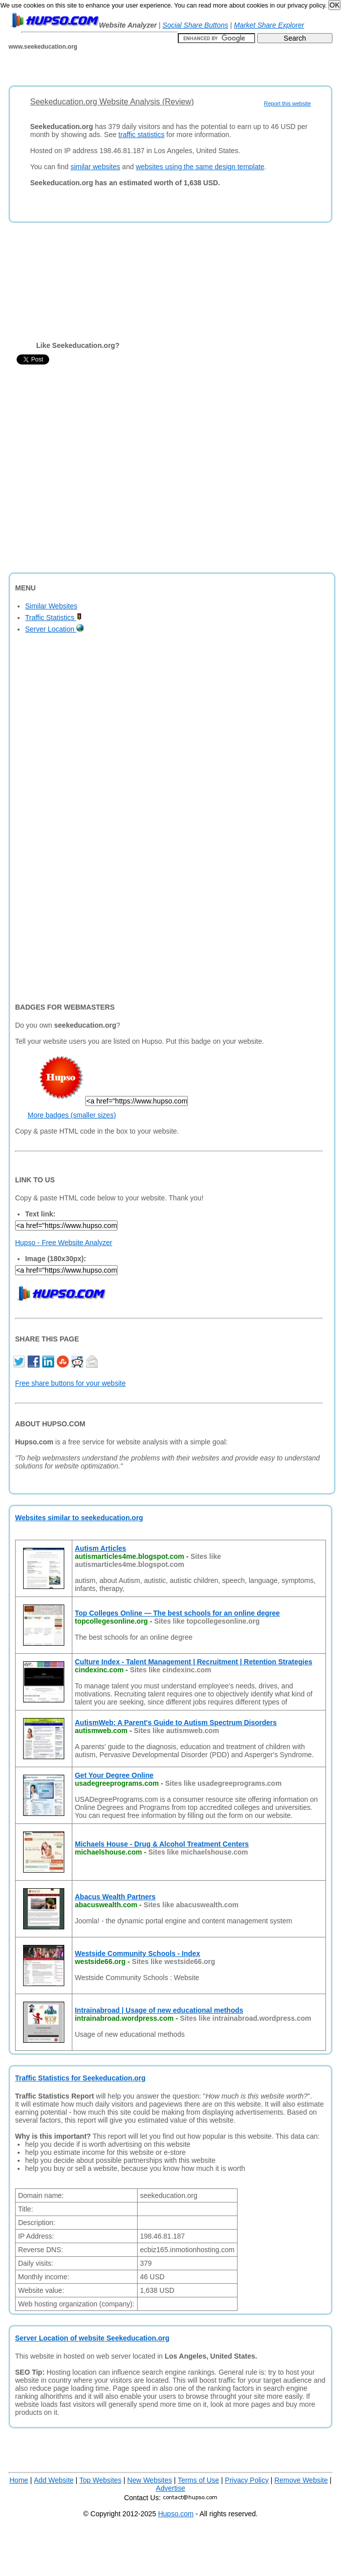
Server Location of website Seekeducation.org (92, 2338)
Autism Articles (100, 1548)
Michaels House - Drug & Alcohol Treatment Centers (162, 1844)
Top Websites (100, 2480)
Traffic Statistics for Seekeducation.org (80, 2078)
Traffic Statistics (53, 618)
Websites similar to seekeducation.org (79, 1518)
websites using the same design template (200, 167)
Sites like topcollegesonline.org (207, 1621)
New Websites (149, 2480)
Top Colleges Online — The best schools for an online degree (177, 1613)
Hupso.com (176, 2514)
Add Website (54, 2480)
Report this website (287, 103)
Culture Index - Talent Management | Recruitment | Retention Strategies (193, 1662)
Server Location (54, 629)
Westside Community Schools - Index (137, 1953)
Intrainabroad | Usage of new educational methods (159, 2010)
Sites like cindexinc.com (170, 1670)
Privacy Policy (247, 2480)
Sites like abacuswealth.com (191, 1905)
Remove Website (300, 2480)
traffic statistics (142, 135)
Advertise (170, 2488)
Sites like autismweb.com (176, 1731)
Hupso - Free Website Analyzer (63, 1243)
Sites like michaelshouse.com (198, 1852)
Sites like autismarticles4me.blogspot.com (148, 1560)
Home (19, 2480)
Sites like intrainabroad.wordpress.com (245, 2018)
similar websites (95, 167)
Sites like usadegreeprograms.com (223, 1783)
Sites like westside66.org (173, 1961)
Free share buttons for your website (70, 1383)
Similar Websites (51, 606)
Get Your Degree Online (114, 1775)
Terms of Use (198, 2480)
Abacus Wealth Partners (115, 1897)
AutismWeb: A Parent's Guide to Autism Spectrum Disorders (176, 1723)
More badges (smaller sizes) (72, 1115)
